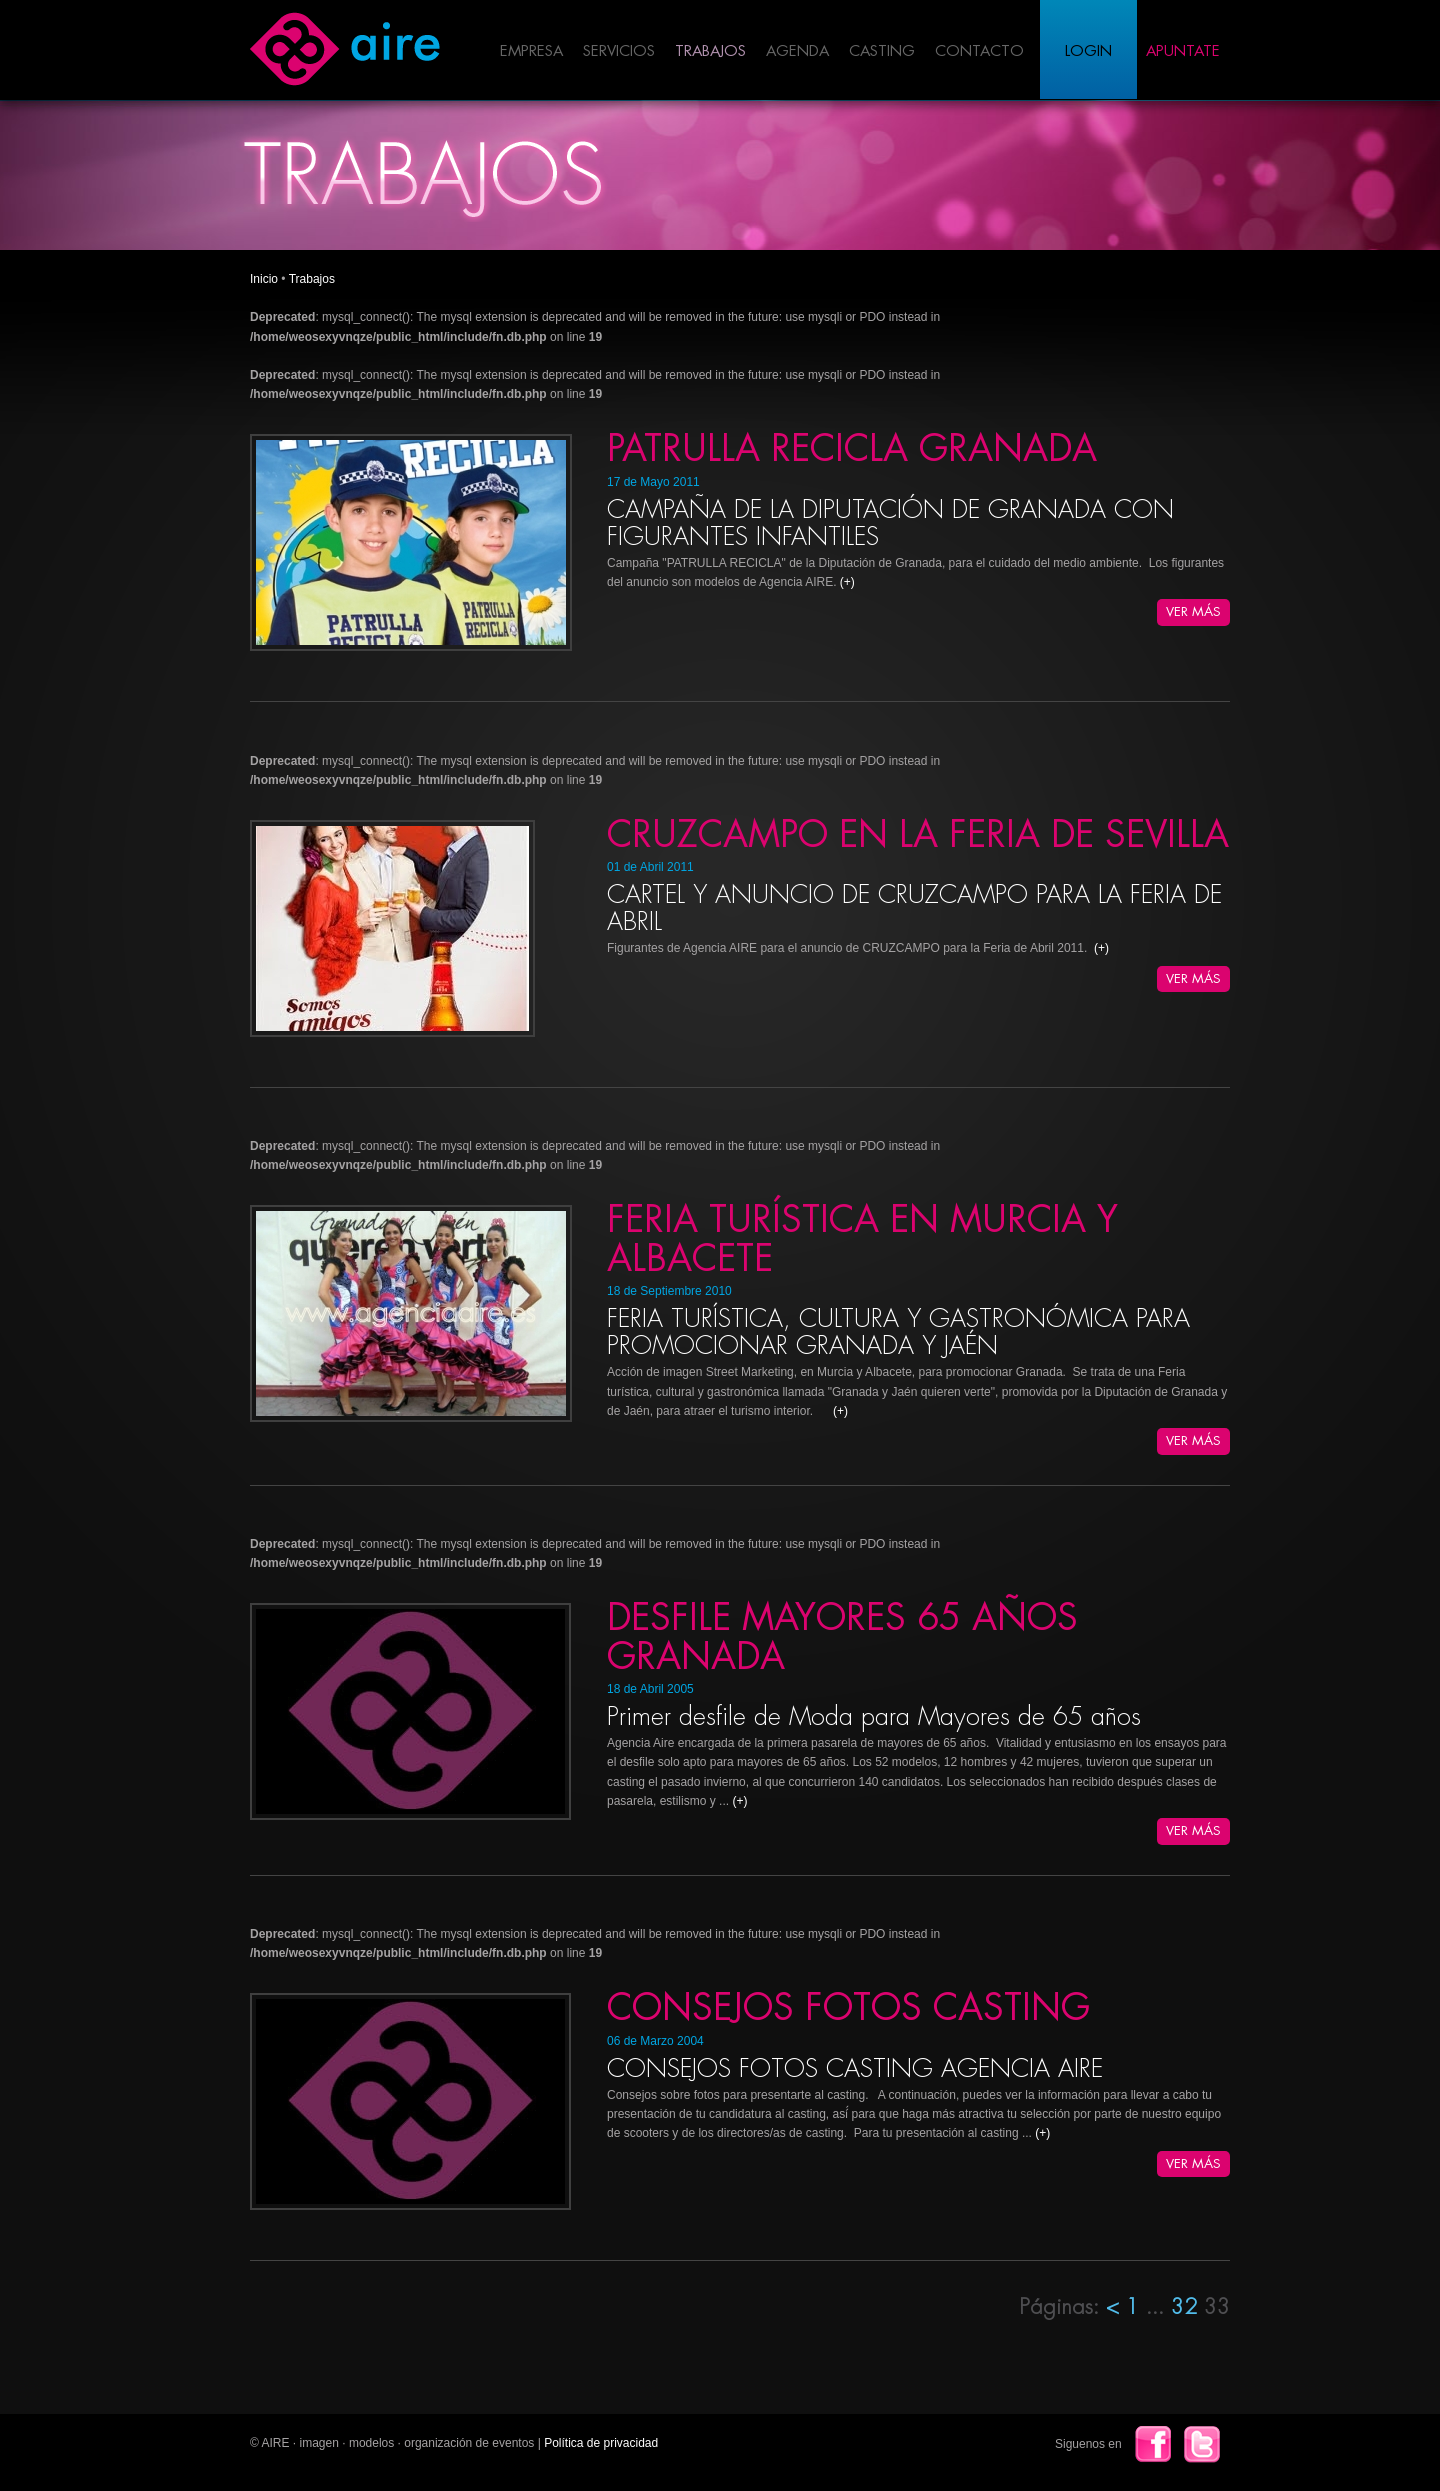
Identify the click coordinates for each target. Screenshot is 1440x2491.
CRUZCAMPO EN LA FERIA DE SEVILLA (918, 835)
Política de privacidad (601, 2443)
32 (1187, 2307)
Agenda (797, 51)
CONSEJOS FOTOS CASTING (848, 2008)
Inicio (264, 279)
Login (1088, 51)
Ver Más (1193, 611)
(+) (847, 582)
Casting (882, 51)
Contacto (979, 51)
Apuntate (1183, 51)
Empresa (531, 51)
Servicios (619, 51)
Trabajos (710, 51)
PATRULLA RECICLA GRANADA (852, 449)
